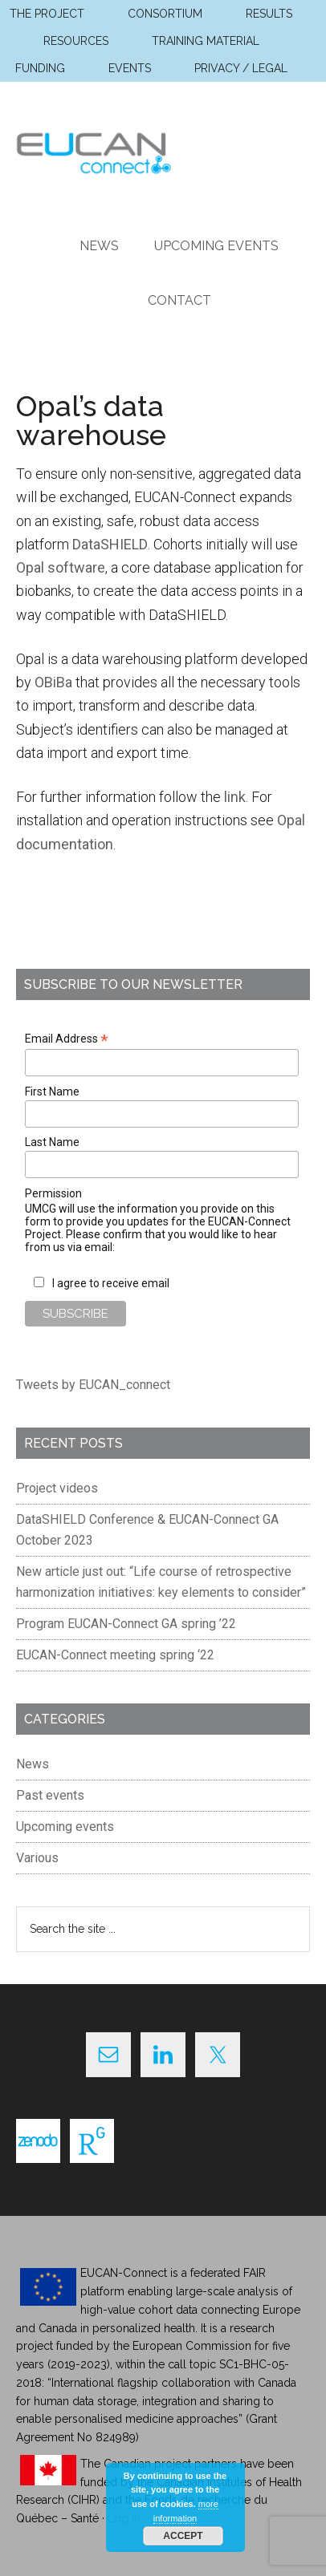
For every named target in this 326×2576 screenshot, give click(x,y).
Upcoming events (65, 1826)
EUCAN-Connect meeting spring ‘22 (115, 1655)
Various (37, 1857)
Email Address (66, 1039)
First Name (52, 1091)
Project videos (57, 1488)
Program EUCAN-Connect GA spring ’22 (126, 1623)
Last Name (52, 1142)
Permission (53, 1193)
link (235, 796)
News (32, 1764)
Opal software (60, 567)
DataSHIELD (110, 544)
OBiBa (53, 682)
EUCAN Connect (162, 150)
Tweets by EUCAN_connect (93, 1384)
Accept (182, 2536)
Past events (50, 1795)
